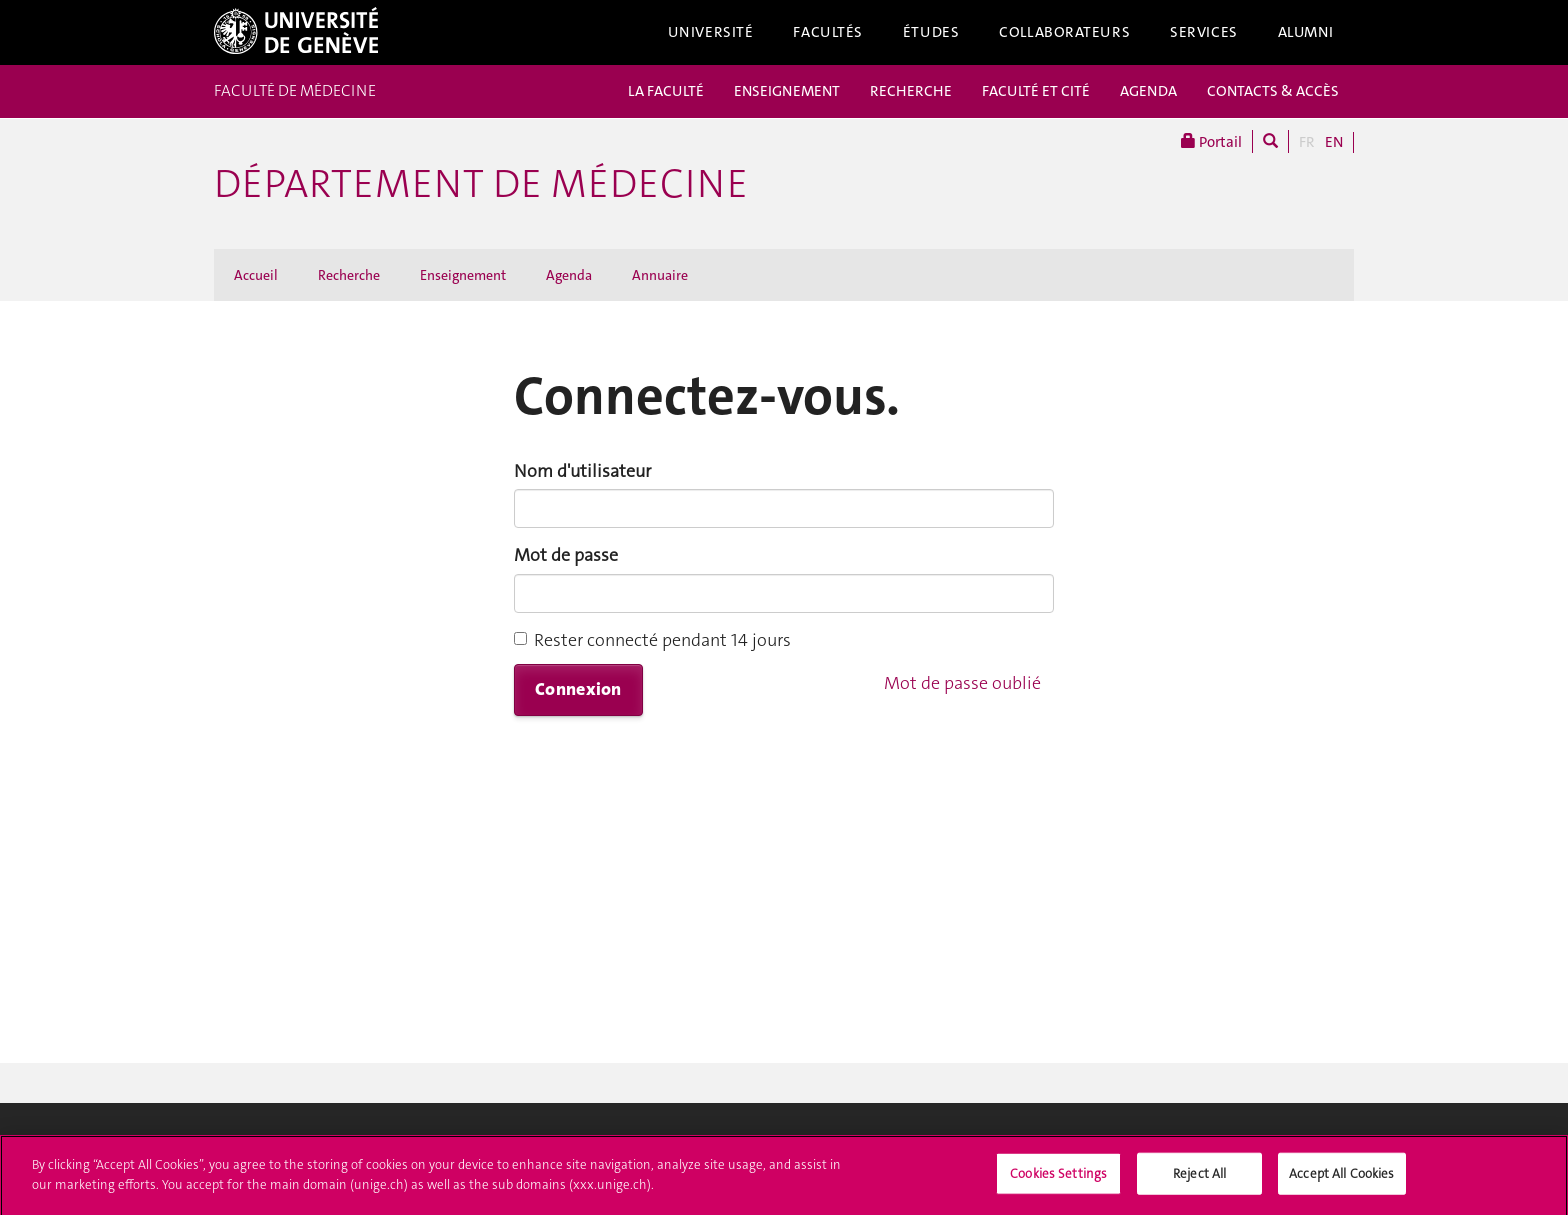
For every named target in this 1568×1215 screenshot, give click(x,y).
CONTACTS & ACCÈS (1273, 91)
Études (931, 32)
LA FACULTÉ (666, 91)
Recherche (349, 275)
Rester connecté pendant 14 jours (652, 640)
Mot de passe (566, 555)
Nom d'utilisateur (582, 471)
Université (711, 32)
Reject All (1199, 1181)
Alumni (1306, 32)
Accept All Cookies (1341, 1181)
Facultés (828, 32)
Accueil (256, 275)
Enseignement (463, 275)
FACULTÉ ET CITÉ (1036, 91)
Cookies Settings (1058, 1181)
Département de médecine (481, 184)
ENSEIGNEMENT (787, 91)
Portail (1211, 141)
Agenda (569, 275)
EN (1334, 142)
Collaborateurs (1064, 32)
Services (1204, 32)
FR (1307, 142)
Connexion (578, 689)
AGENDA (1148, 91)
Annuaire (660, 275)
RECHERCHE (911, 91)
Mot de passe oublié (962, 683)
